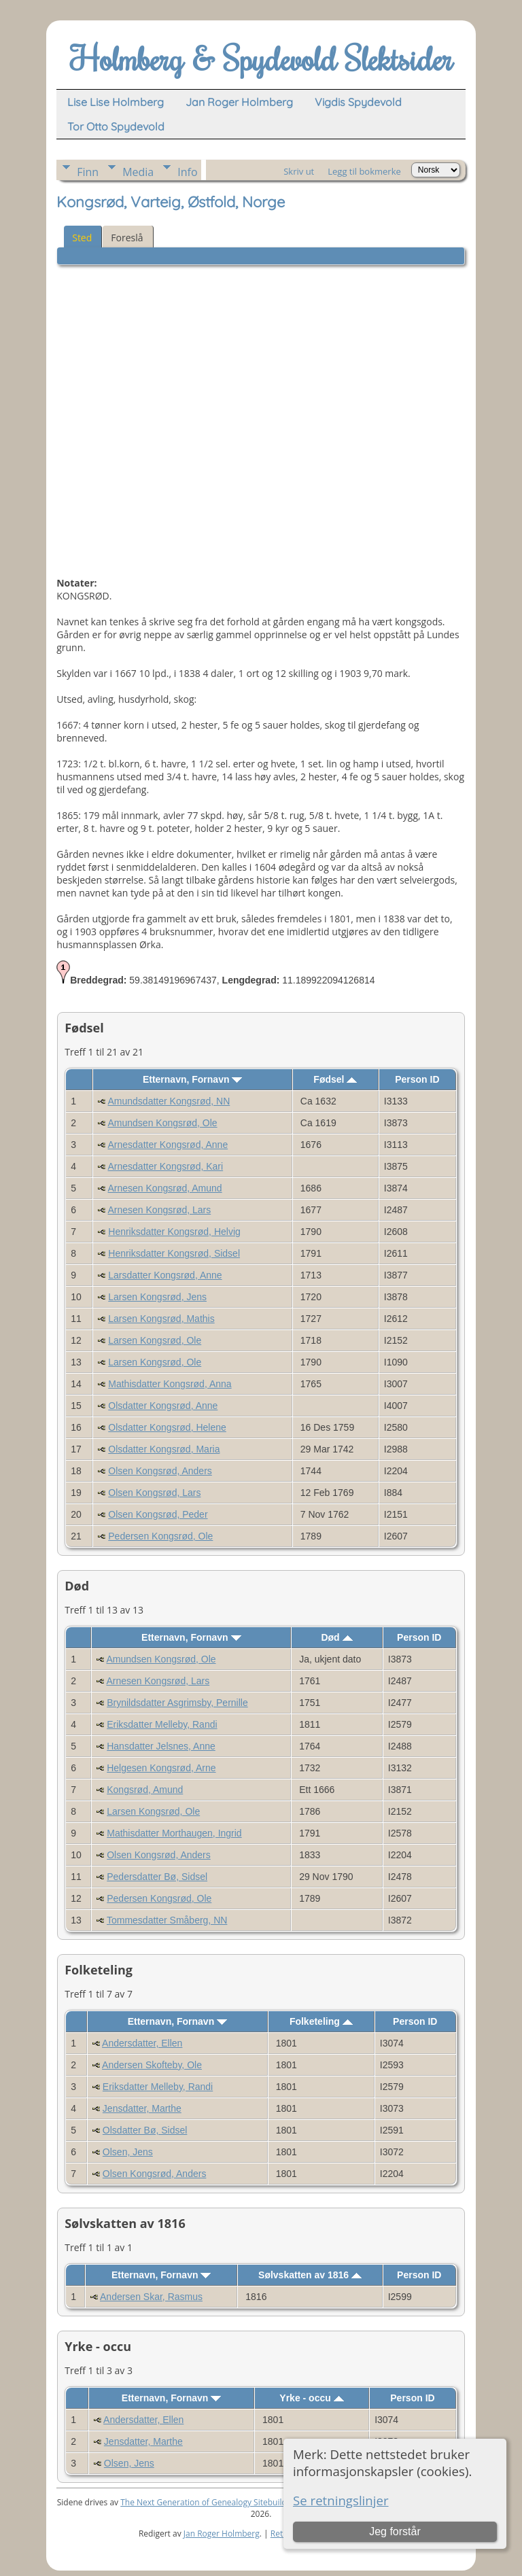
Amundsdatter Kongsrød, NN (169, 1101)
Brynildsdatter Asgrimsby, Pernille (177, 1702)
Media (138, 171)
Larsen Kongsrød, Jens (157, 1296)
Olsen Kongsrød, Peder (157, 1514)
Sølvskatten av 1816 (310, 2274)
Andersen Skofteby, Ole (152, 2064)
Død (336, 1637)
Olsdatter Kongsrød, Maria (164, 1449)
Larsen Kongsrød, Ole (154, 1340)
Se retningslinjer (341, 2500)
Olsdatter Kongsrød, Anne (163, 1405)
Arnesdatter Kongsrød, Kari (166, 1166)
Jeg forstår (395, 2531)
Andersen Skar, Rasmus (151, 2296)
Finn (88, 171)
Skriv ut (298, 171)
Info (187, 171)
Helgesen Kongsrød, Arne (161, 1767)
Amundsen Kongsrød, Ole (163, 1122)
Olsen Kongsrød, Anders (160, 1470)
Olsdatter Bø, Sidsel (145, 2130)
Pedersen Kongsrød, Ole (160, 1536)
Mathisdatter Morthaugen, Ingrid (174, 1833)
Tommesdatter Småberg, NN (167, 1920)
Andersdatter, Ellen (142, 2043)
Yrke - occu (311, 2397)
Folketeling (321, 2021)
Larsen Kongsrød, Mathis (161, 1318)
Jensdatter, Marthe (142, 2108)
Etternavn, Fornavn (192, 1079)
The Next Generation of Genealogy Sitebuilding (209, 2502)
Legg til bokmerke (364, 171)
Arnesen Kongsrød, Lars (159, 1209)
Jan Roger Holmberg (222, 2533)
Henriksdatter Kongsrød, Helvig (174, 1231)
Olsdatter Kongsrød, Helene (167, 1427)
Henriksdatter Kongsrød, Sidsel (174, 1253)
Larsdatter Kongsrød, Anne (165, 1275)
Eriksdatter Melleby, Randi (162, 1724)
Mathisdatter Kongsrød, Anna (169, 1383)
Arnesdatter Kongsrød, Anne (168, 1144)
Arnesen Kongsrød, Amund (165, 1188)
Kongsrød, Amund (145, 1789)
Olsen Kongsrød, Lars (154, 1492)
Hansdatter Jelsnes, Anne (161, 1746)
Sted (82, 237)
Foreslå (127, 237)
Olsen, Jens (128, 2151)
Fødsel (335, 1079)
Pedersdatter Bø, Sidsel (157, 1876)
